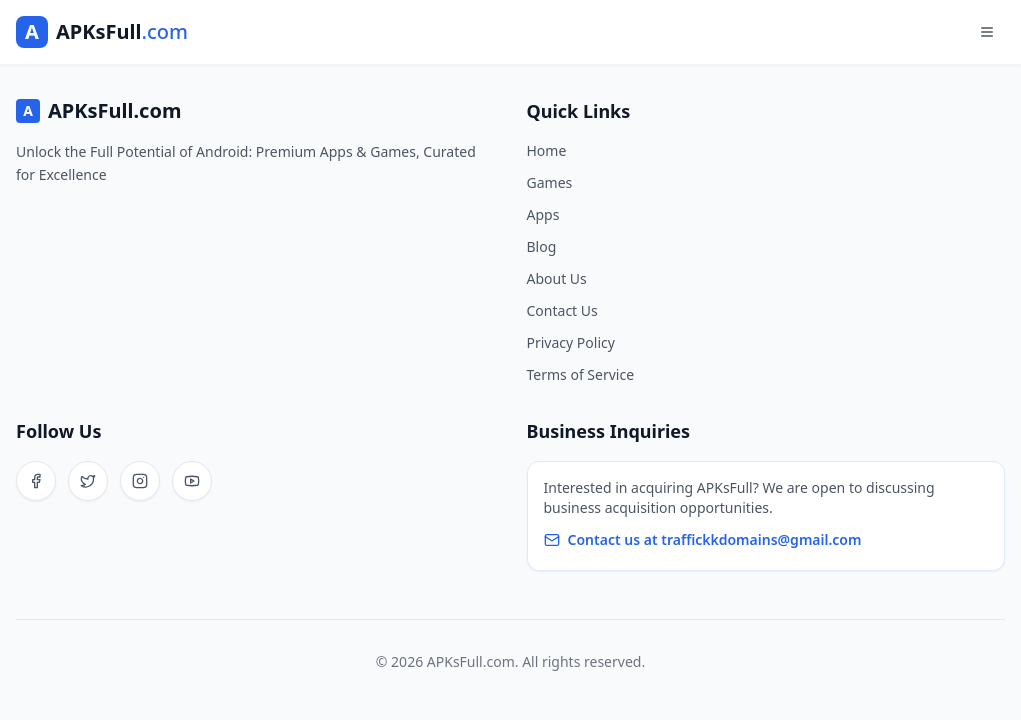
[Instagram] (140, 481)
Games (550, 182)
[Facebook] (36, 481)
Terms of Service (581, 374)
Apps (543, 214)
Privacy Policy (571, 342)
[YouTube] (192, 481)
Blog (542, 246)
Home (547, 150)
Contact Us (562, 310)
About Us (557, 278)
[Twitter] (88, 481)
